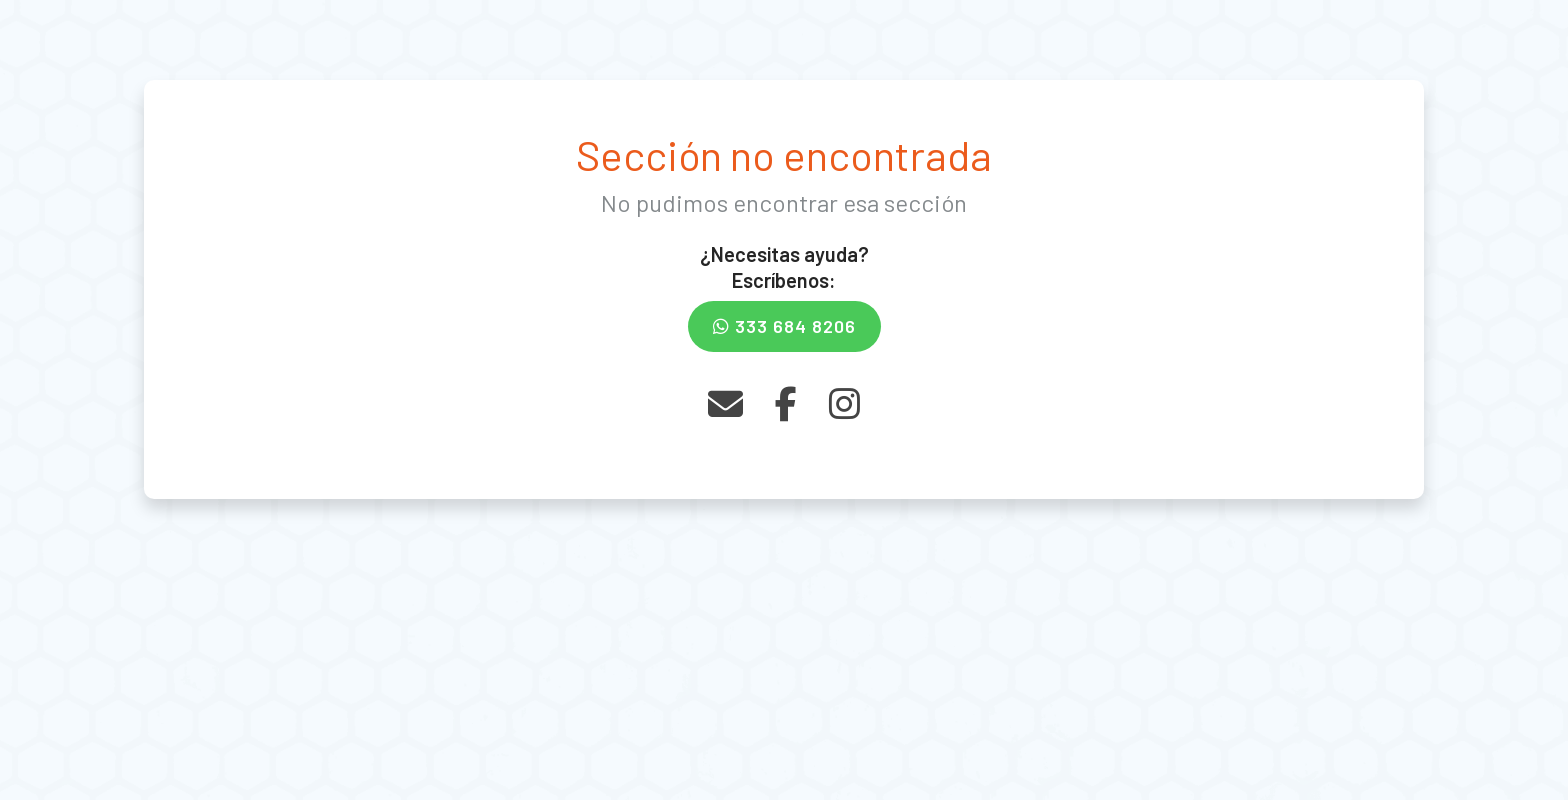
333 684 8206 (784, 326)
